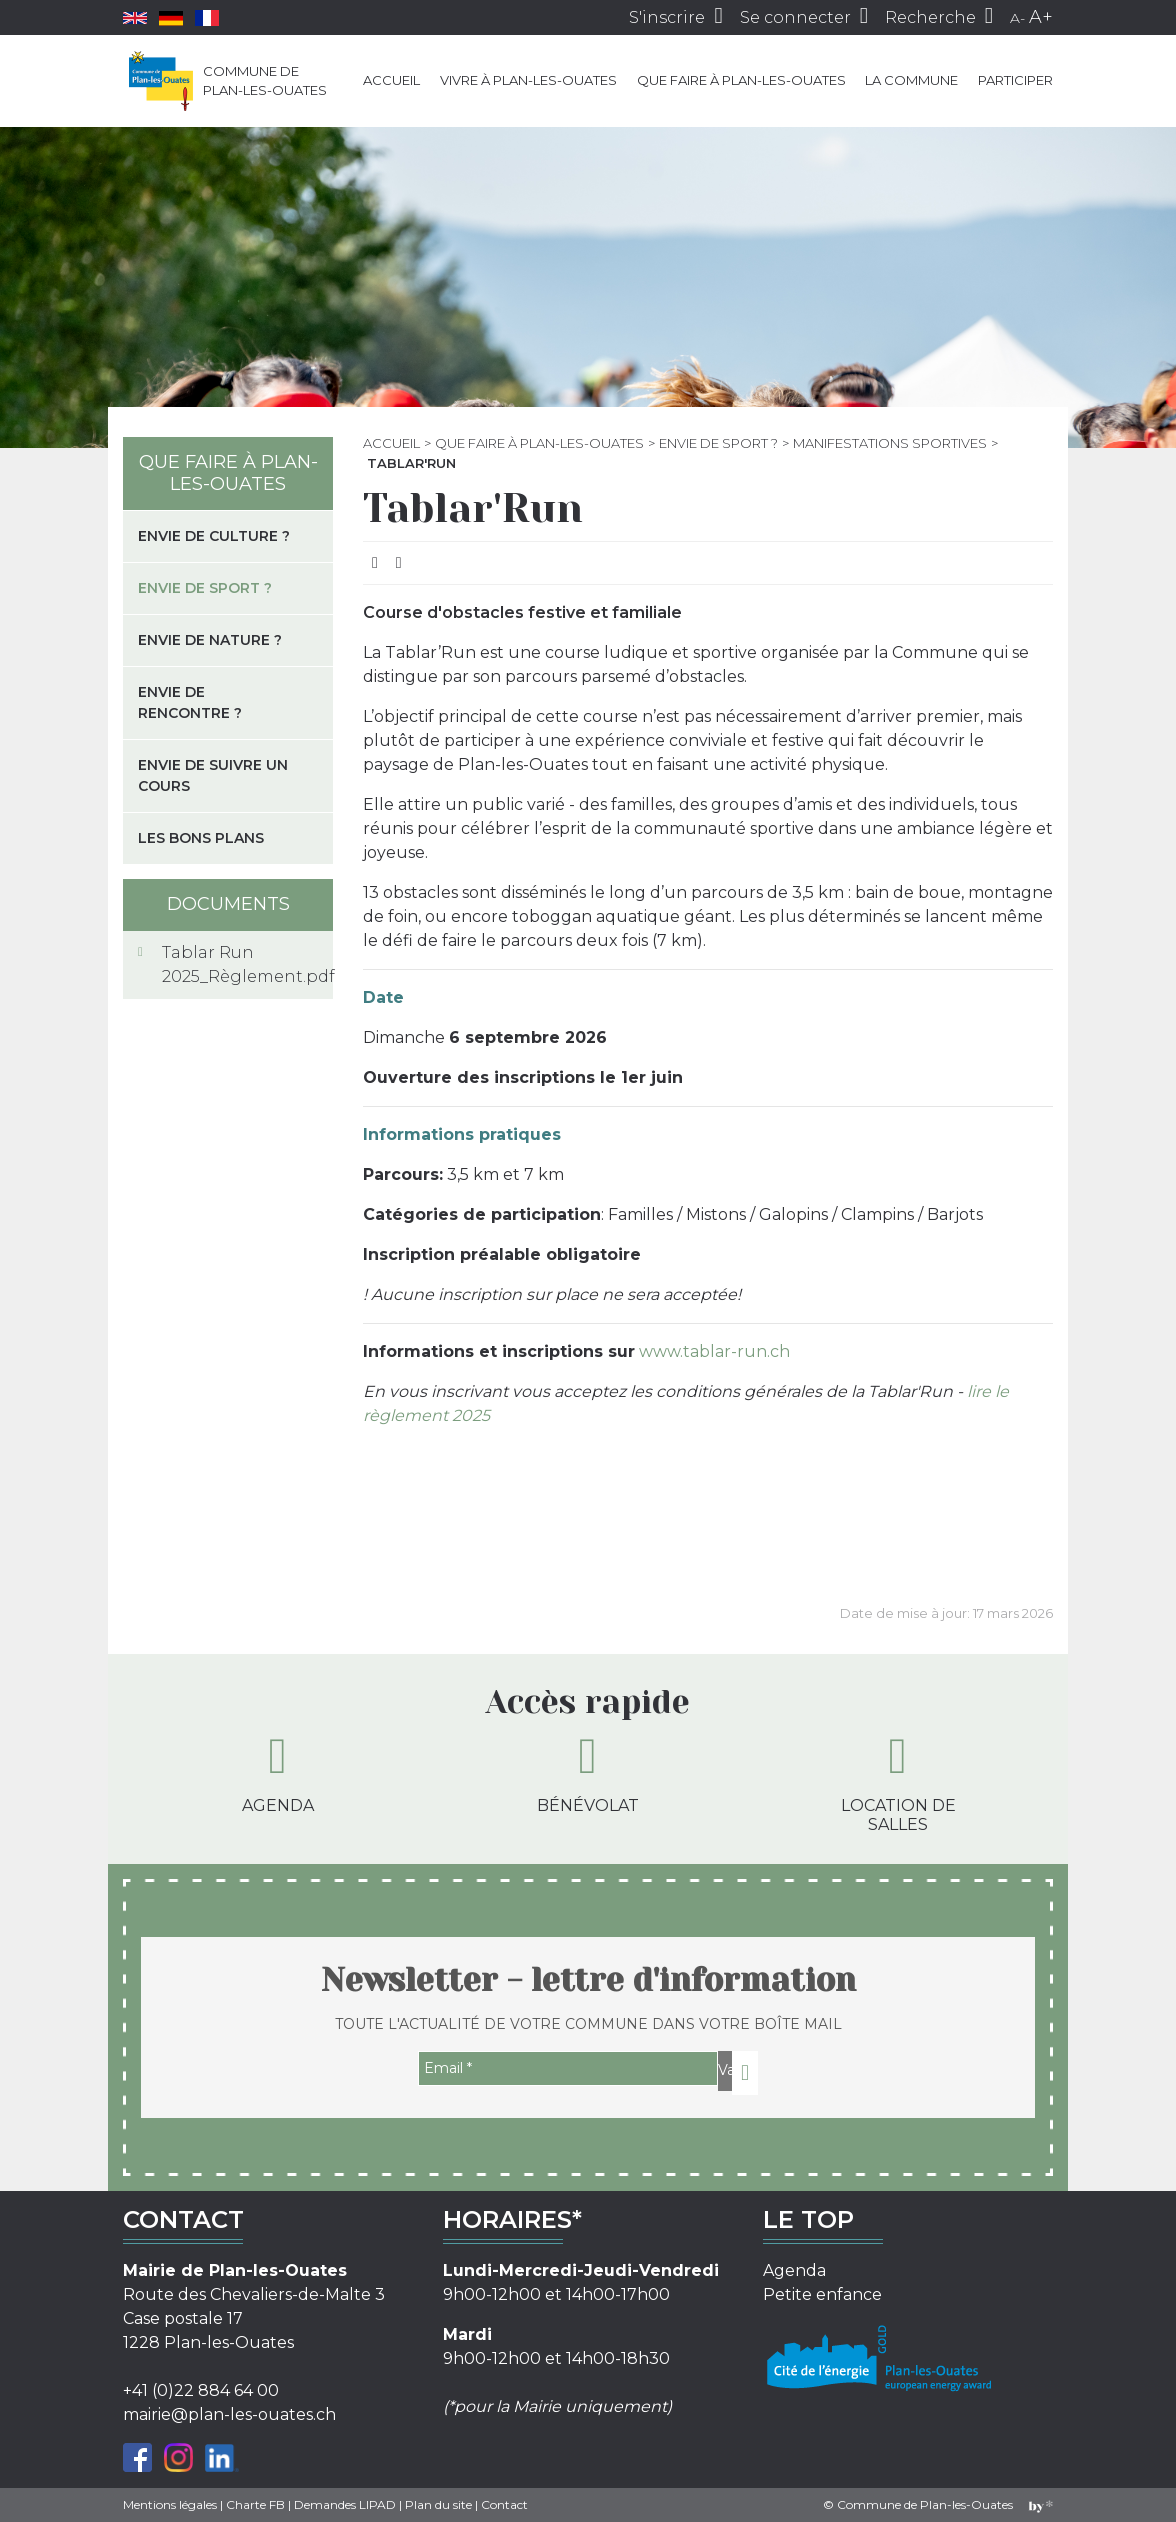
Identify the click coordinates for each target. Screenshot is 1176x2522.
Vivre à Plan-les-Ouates (528, 80)
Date (383, 997)
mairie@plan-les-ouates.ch (229, 2414)
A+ (1041, 17)
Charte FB (255, 2504)
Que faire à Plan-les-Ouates (741, 80)
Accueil (391, 80)
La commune (911, 80)
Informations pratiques (462, 1134)
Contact (504, 2504)
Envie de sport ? (718, 443)
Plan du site (438, 2504)
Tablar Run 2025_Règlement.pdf (240, 964)
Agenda (278, 1773)
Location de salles (898, 1782)
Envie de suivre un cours (213, 775)
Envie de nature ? (210, 640)
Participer (1015, 80)
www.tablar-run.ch (714, 1351)
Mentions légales (170, 2504)
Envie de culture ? (214, 536)
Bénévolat (588, 1773)
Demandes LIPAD (345, 2504)
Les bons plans (201, 838)
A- (1017, 18)
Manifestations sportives (890, 443)
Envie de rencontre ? (190, 702)
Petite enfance (822, 2294)
